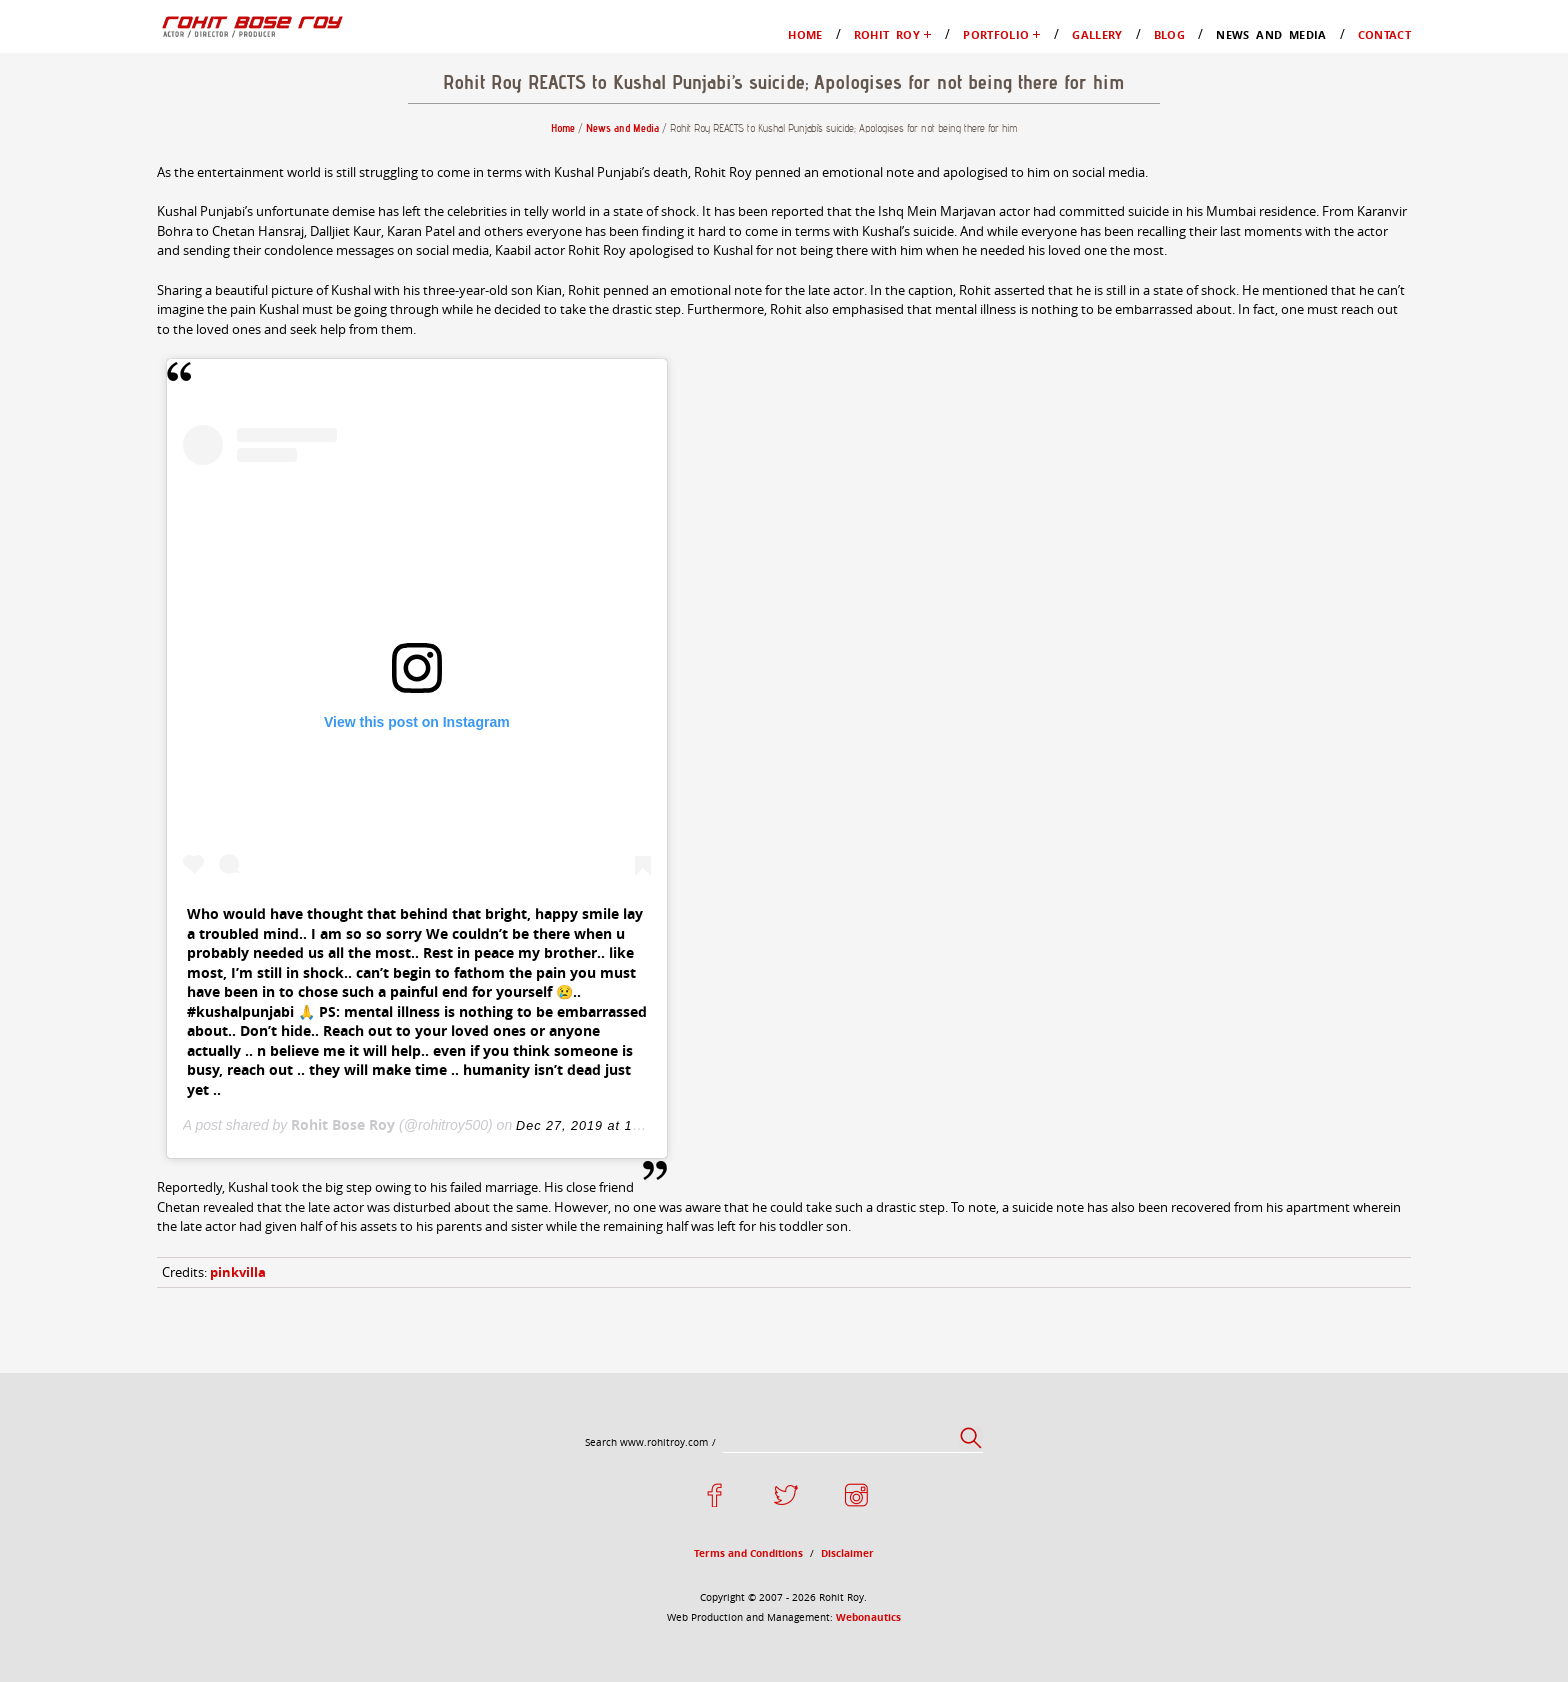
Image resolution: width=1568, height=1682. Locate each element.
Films (106, 196)
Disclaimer (83, 1563)
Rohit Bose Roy (181, 1278)
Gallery (72, 250)
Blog (63, 268)
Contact (73, 304)
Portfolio (76, 178)
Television (121, 214)
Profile (110, 124)
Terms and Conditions (118, 1545)
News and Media (102, 286)
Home (67, 88)
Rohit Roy (81, 106)
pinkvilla (91, 1386)
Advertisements (138, 232)
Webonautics (275, 1615)
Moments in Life (142, 142)
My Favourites (135, 160)
